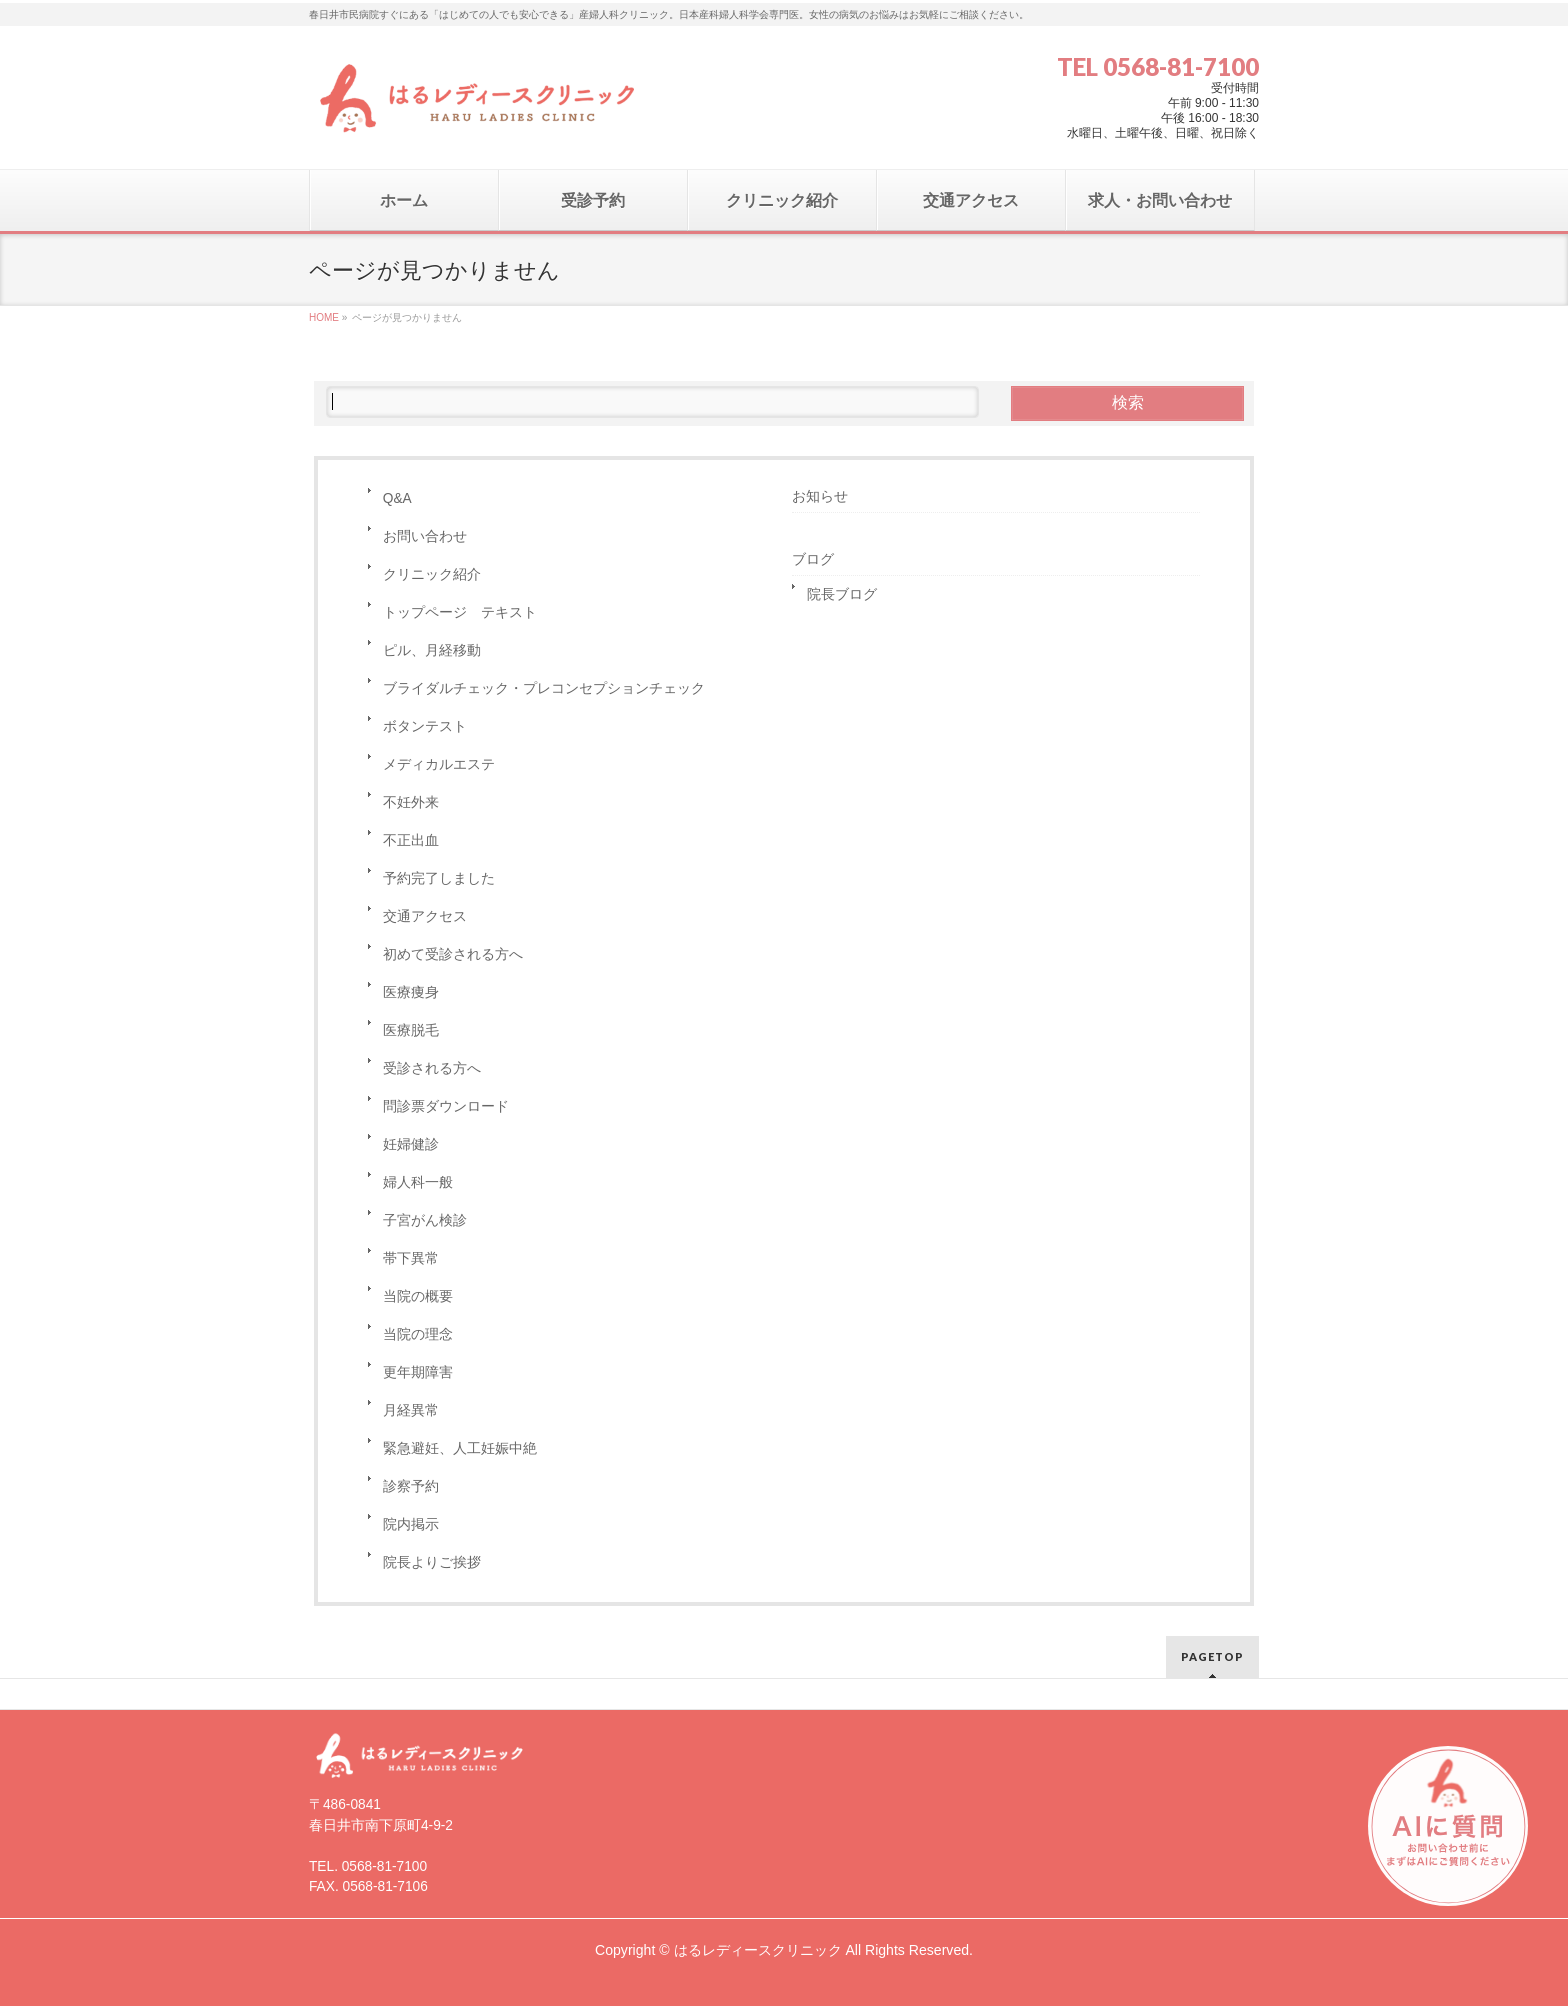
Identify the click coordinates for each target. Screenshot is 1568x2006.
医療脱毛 (411, 1030)
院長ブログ (842, 594)
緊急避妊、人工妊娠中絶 (460, 1448)
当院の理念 (418, 1334)
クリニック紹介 (432, 574)
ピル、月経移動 (432, 650)
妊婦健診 (411, 1144)
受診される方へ (432, 1068)
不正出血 (411, 840)
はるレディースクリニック (758, 1950)
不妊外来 (411, 802)
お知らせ (820, 496)
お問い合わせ (425, 536)
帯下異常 (411, 1258)
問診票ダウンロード (446, 1106)
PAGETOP (1212, 1656)
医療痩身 (411, 992)
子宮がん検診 (425, 1220)
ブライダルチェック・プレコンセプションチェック (544, 688)
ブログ (813, 559)
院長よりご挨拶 (432, 1562)
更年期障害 (418, 1372)
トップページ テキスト (460, 612)
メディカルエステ (439, 764)
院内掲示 (411, 1524)
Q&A (397, 498)
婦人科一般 (418, 1182)
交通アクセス (425, 916)
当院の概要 (418, 1296)
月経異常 (411, 1410)
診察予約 (411, 1486)
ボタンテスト (425, 726)
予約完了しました (439, 878)
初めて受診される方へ (453, 954)
